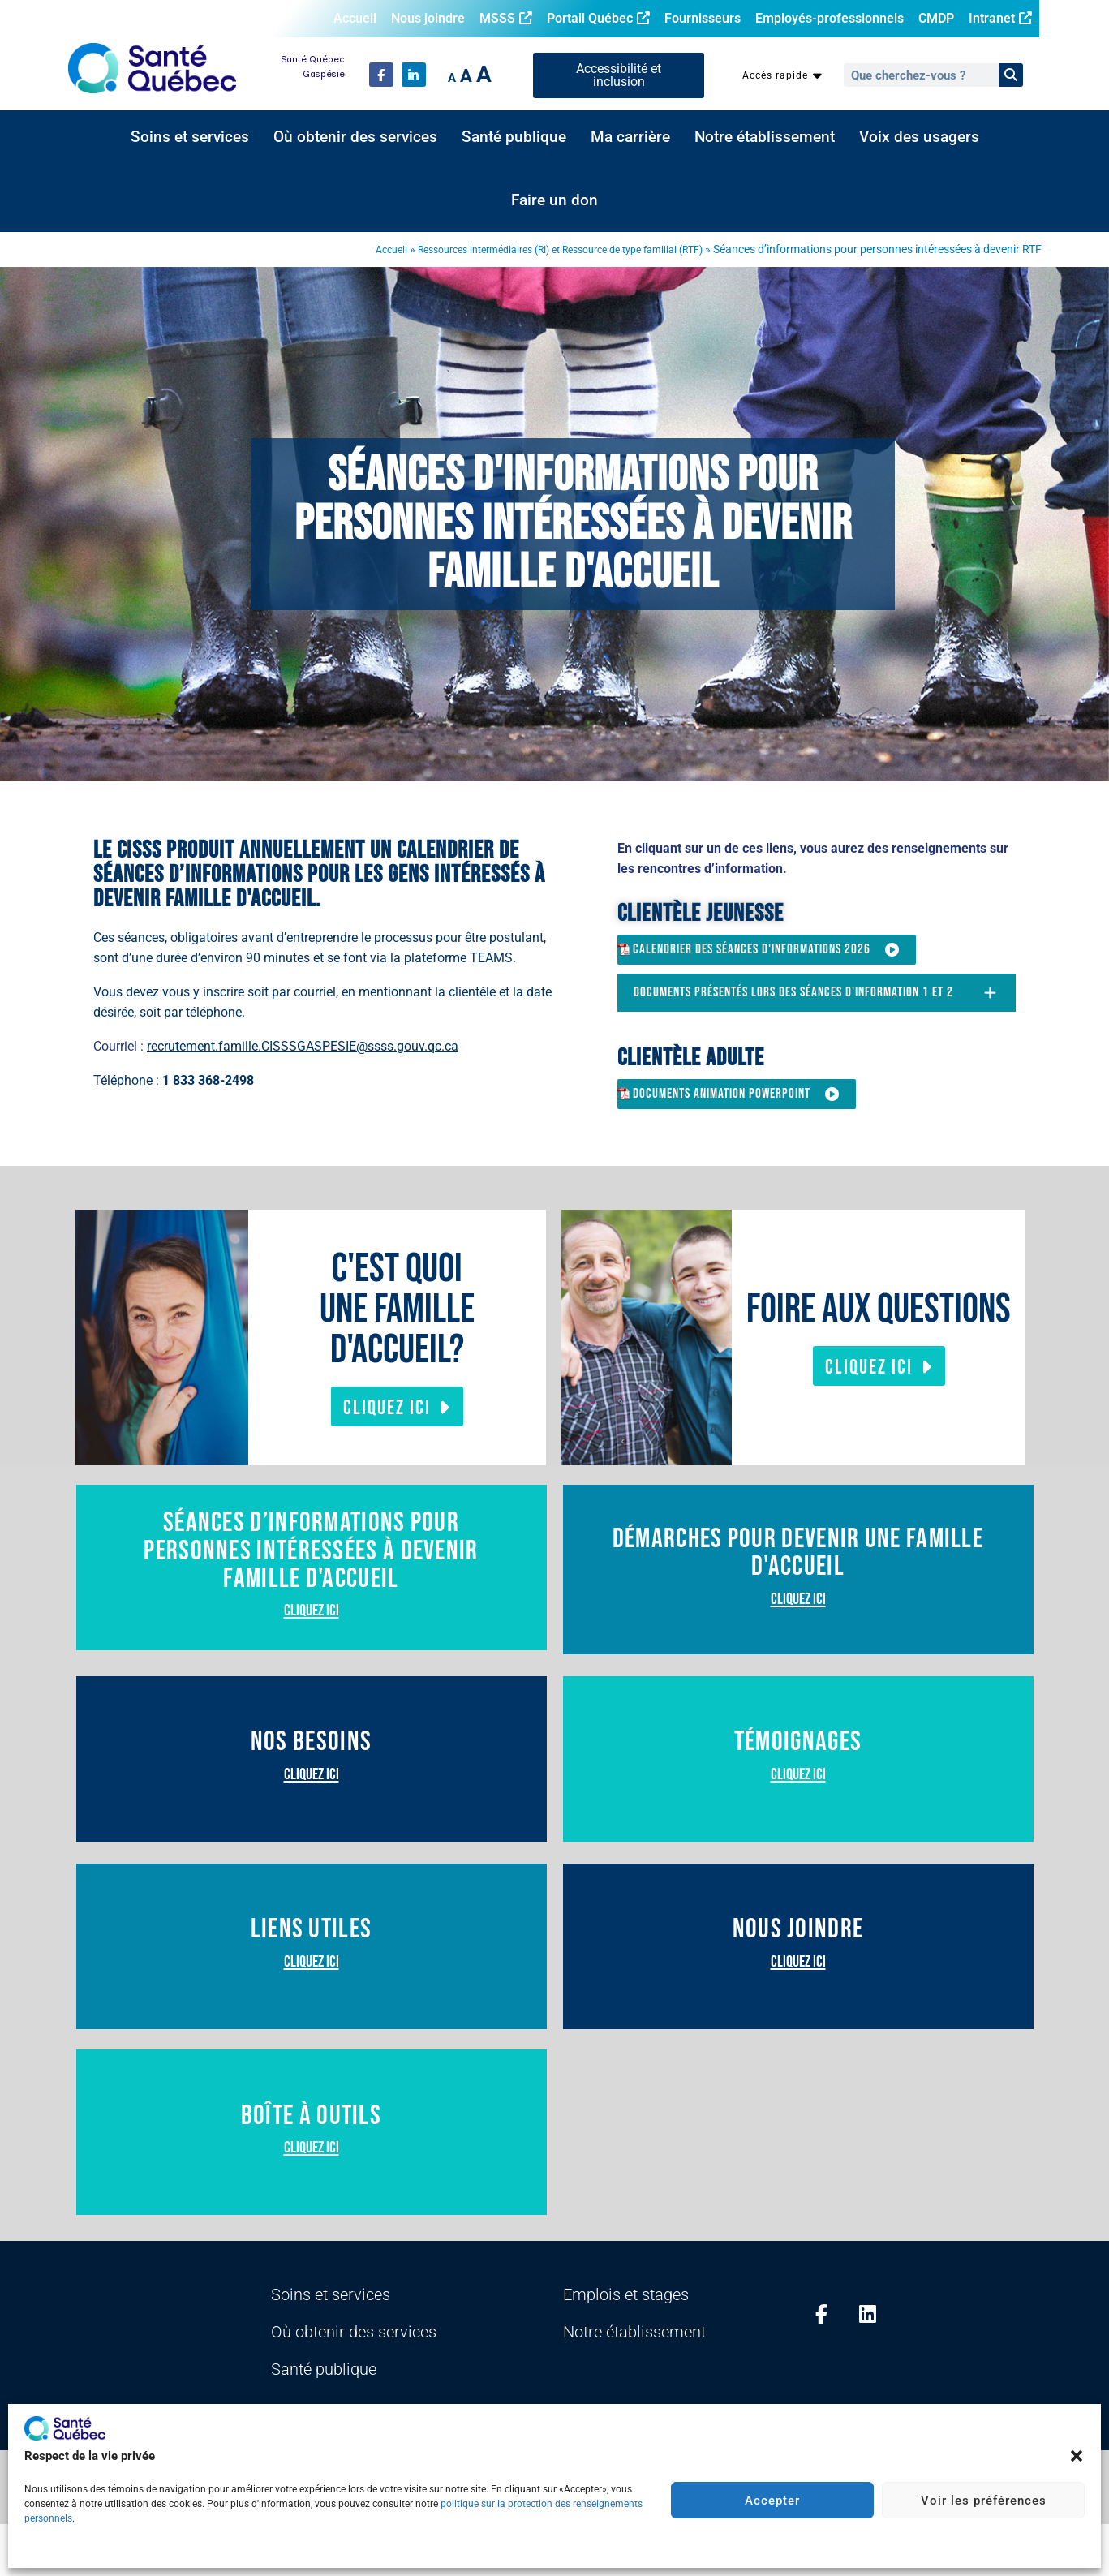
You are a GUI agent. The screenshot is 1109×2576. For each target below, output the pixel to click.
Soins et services (190, 137)
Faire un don (554, 200)
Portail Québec (598, 18)
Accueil (354, 18)
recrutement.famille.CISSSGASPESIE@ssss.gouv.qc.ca (302, 1046)
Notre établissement (764, 137)
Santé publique (514, 137)
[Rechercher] (1011, 75)
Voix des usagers (919, 137)
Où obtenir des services (355, 137)
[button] (1076, 2456)
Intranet (1000, 18)
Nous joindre (428, 18)
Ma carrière (630, 137)
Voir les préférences (984, 2500)
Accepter (772, 2500)
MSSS (505, 18)
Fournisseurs (702, 18)
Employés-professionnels (829, 18)
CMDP (936, 18)
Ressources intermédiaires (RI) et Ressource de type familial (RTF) (538, 249)
